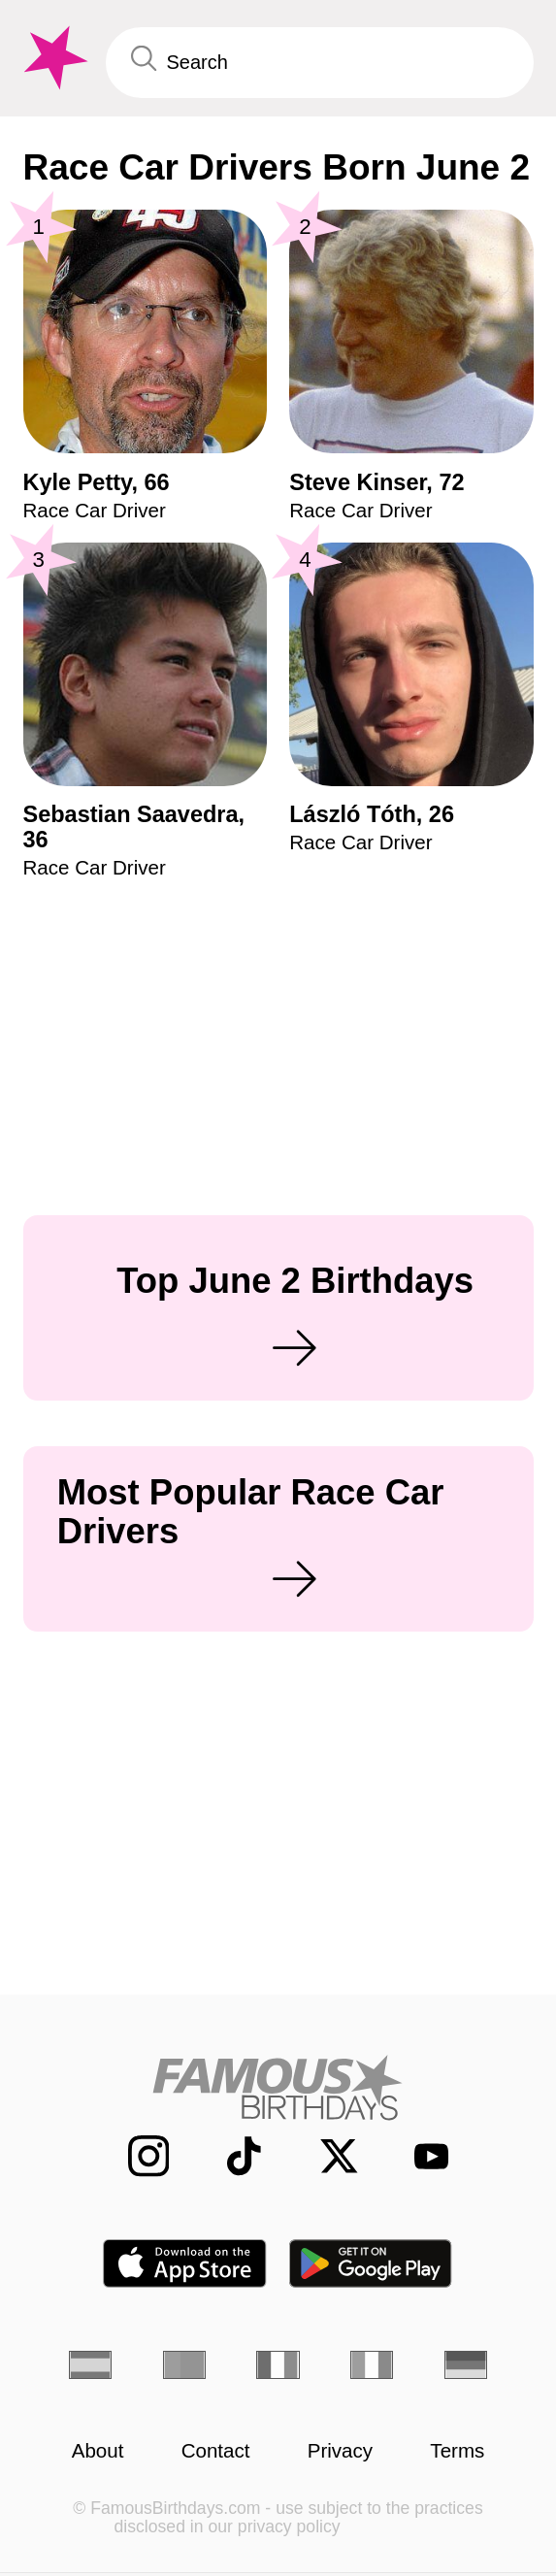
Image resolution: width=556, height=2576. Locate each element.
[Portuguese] (184, 2365)
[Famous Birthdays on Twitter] (325, 2156)
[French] (277, 2365)
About (98, 2451)
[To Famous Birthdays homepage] (53, 58)
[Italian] (371, 2365)
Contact (215, 2451)
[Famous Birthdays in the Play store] (371, 2263)
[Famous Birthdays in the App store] (185, 2263)
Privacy (340, 2451)
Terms (457, 2451)
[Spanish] (90, 2365)
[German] (465, 2365)
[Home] (278, 2087)
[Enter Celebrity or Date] (320, 62)
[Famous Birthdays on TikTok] (230, 2156)
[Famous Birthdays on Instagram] (134, 2156)
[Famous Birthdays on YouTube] (420, 2156)
